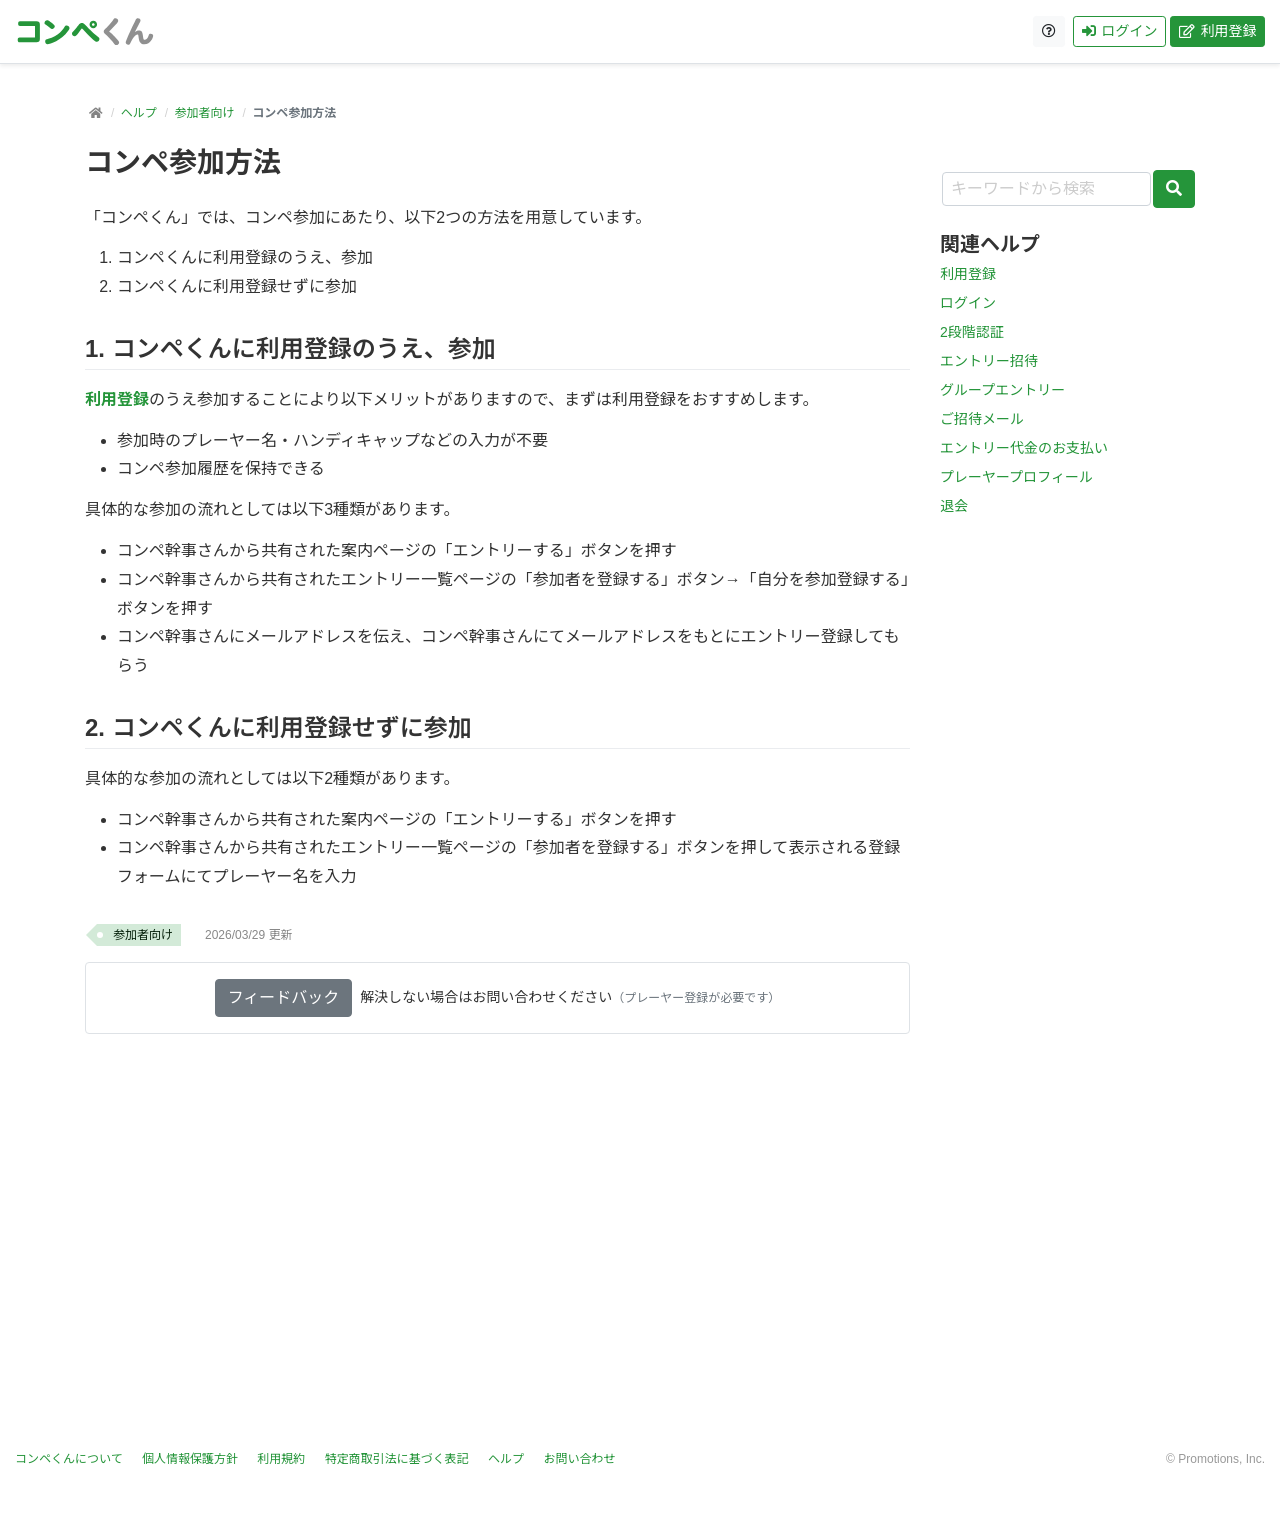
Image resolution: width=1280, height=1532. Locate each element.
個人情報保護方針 (190, 1459)
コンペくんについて (69, 1459)
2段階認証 (972, 332)
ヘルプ (139, 113)
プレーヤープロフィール (1016, 477)
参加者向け (204, 113)
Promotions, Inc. (1221, 1459)
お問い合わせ (579, 1459)
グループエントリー (1002, 390)
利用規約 (281, 1459)
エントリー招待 (989, 361)
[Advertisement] (640, 1254)
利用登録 (1217, 31)
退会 (954, 506)
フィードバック (284, 997)
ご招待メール (982, 419)
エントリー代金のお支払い (1024, 448)
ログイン (1119, 31)
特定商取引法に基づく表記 (397, 1459)
